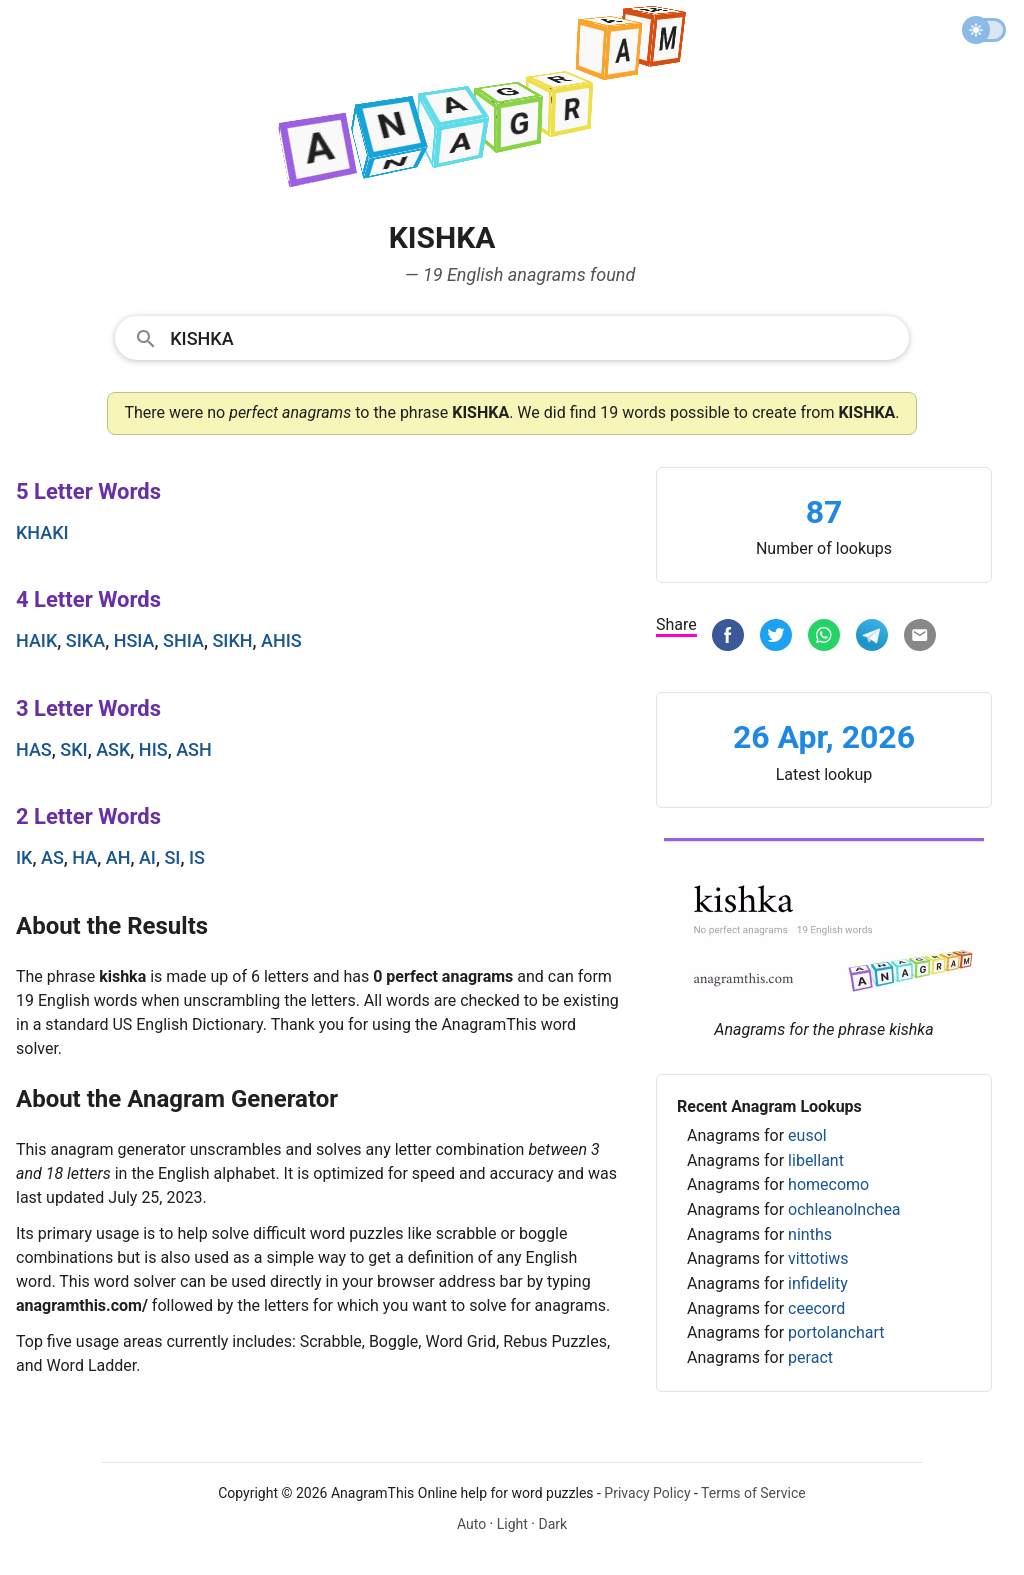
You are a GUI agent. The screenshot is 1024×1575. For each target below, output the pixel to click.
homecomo (828, 1184)
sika (85, 640)
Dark (552, 1524)
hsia (134, 640)
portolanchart (836, 1332)
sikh (232, 640)
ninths (810, 1234)
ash (194, 749)
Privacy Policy (647, 1493)
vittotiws (818, 1258)
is (197, 857)
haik (36, 640)
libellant (816, 1160)
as (52, 857)
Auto (471, 1524)
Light (512, 1524)
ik (24, 857)
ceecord (816, 1308)
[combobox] (512, 337)
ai (147, 857)
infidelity (818, 1283)
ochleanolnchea (844, 1209)
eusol (807, 1135)
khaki (42, 532)
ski (73, 749)
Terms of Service (753, 1493)
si (172, 857)
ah (118, 857)
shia (183, 640)
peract (810, 1357)
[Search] (533, 337)
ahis (281, 640)
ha (84, 857)
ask (113, 749)
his (153, 749)
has (34, 749)
